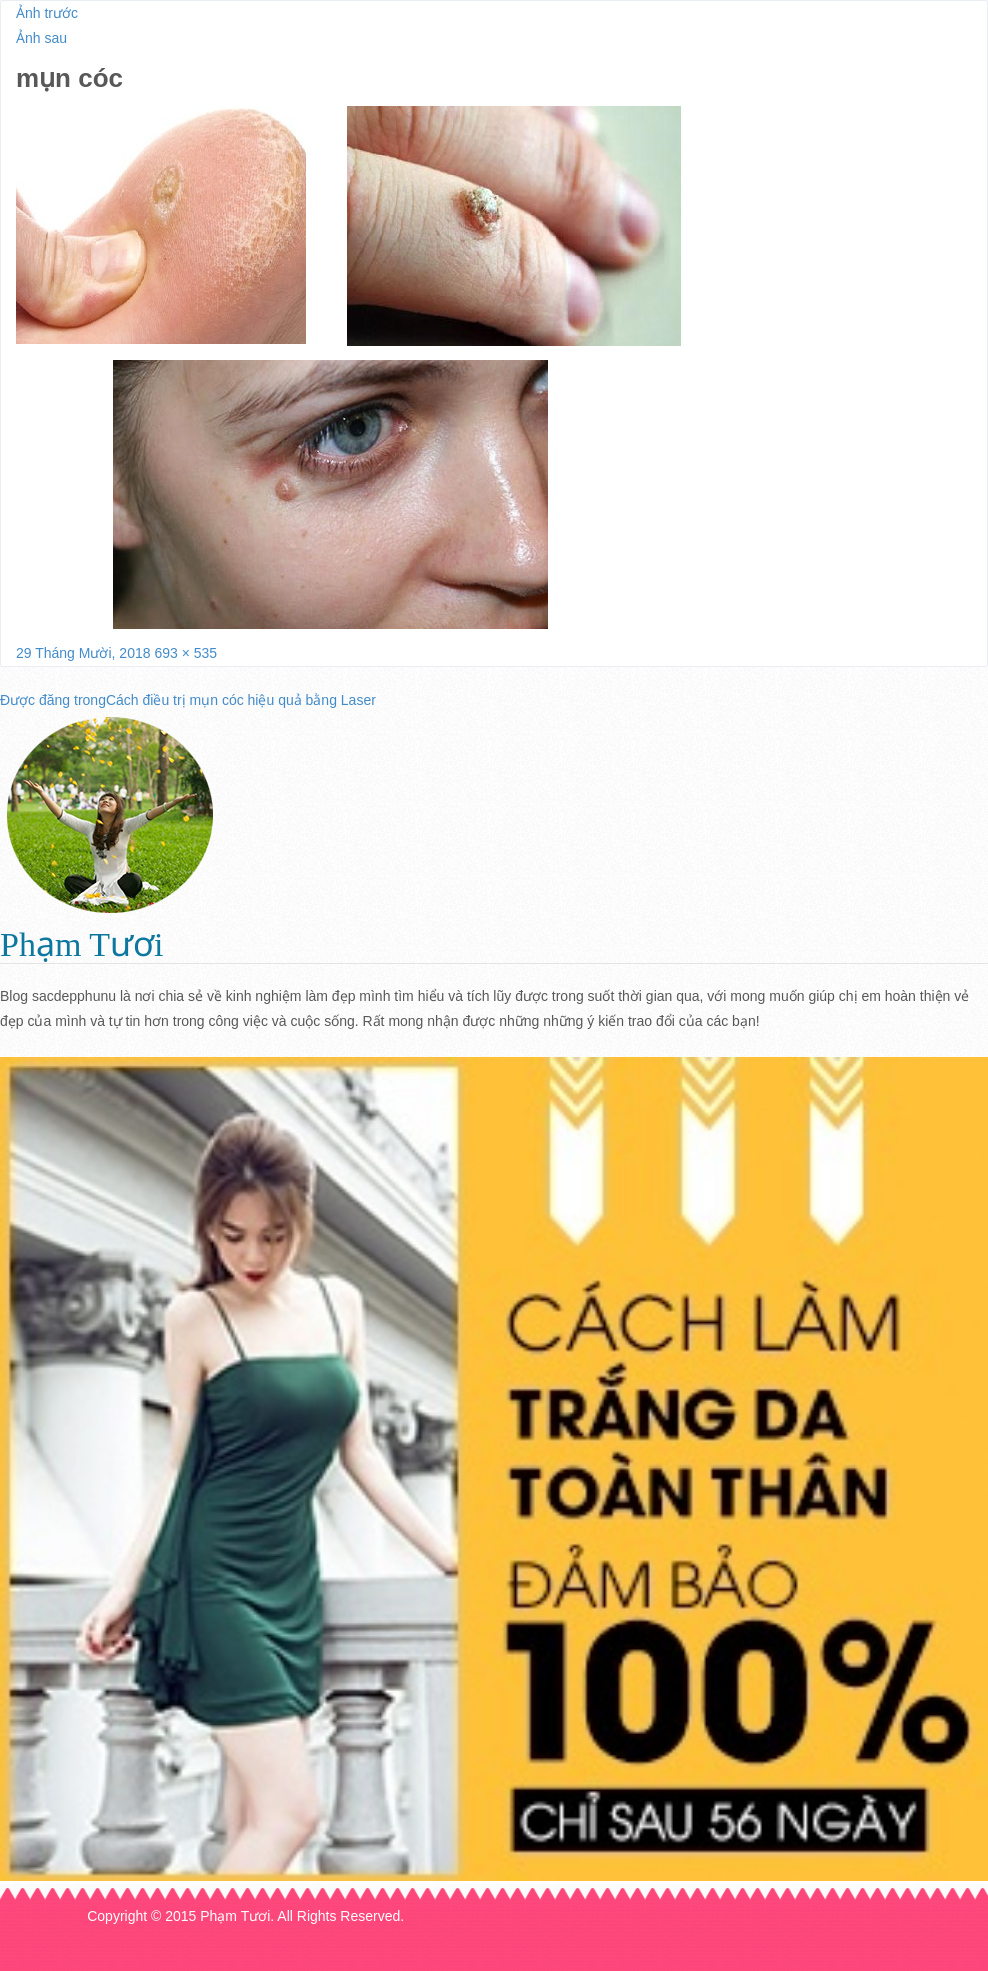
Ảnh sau (41, 38)
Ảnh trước (47, 13)
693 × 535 (185, 653)
